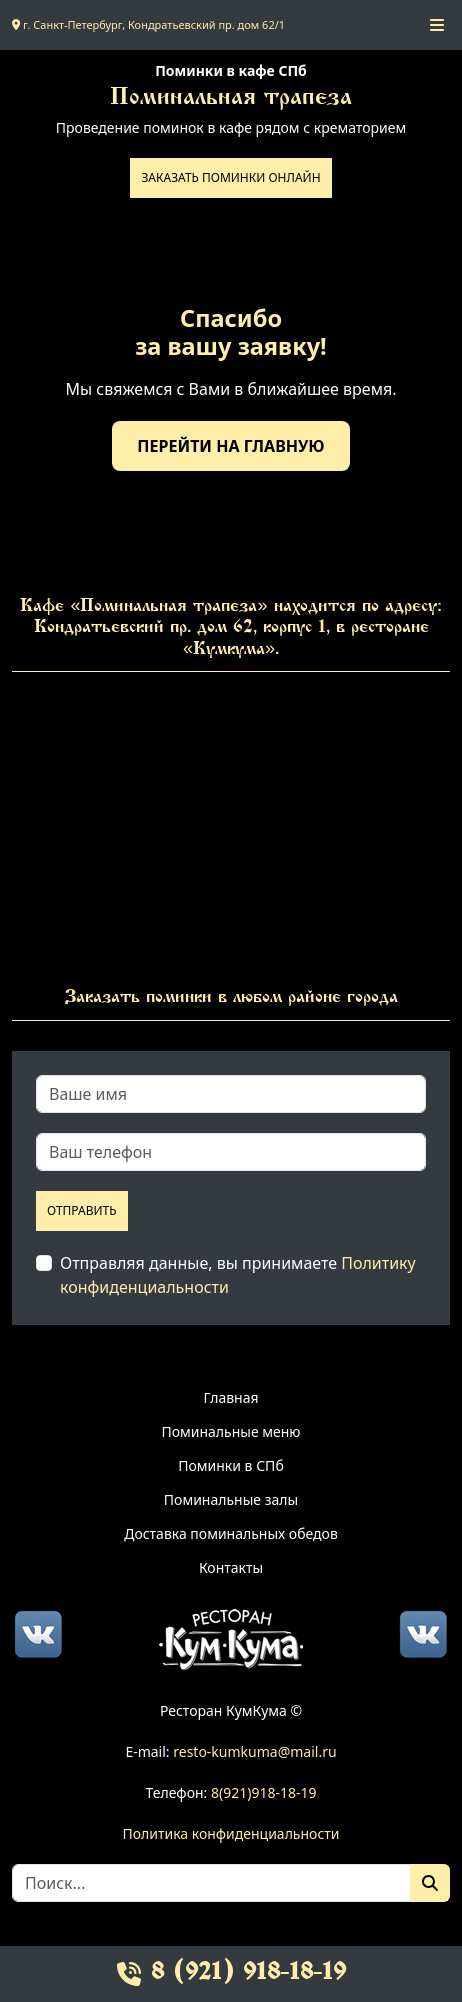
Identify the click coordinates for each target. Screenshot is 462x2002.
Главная (230, 1397)
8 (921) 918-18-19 (231, 1973)
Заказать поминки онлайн (230, 177)
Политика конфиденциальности (230, 1833)
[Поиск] (430, 1883)
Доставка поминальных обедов (231, 1533)
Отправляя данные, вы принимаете (238, 1275)
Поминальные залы (231, 1499)
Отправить (82, 1210)
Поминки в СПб (231, 1465)
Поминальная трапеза (231, 98)
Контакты (231, 1567)
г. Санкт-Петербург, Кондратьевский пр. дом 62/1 (148, 24)
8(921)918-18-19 (264, 1792)
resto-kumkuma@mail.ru (254, 1751)
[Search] (211, 1883)
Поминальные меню (230, 1431)
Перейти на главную (230, 446)
